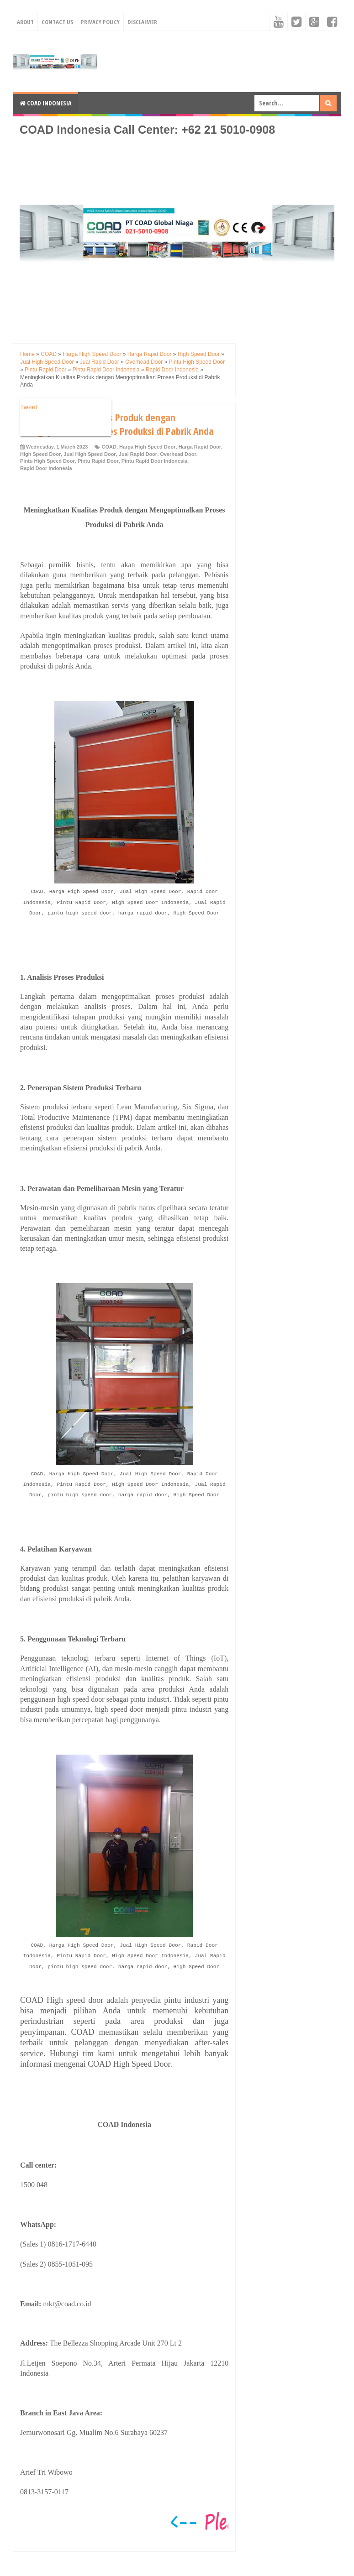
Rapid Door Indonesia (46, 468)
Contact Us (57, 22)
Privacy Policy (100, 22)
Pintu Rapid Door (98, 461)
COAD (109, 446)
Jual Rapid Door (138, 454)
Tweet (28, 407)
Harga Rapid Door (200, 446)
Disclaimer (142, 22)
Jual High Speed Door (89, 454)
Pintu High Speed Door (47, 461)
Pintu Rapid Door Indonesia (154, 461)
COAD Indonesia (45, 103)
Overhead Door (178, 454)
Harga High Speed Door (147, 446)
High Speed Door (40, 454)
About (25, 22)
